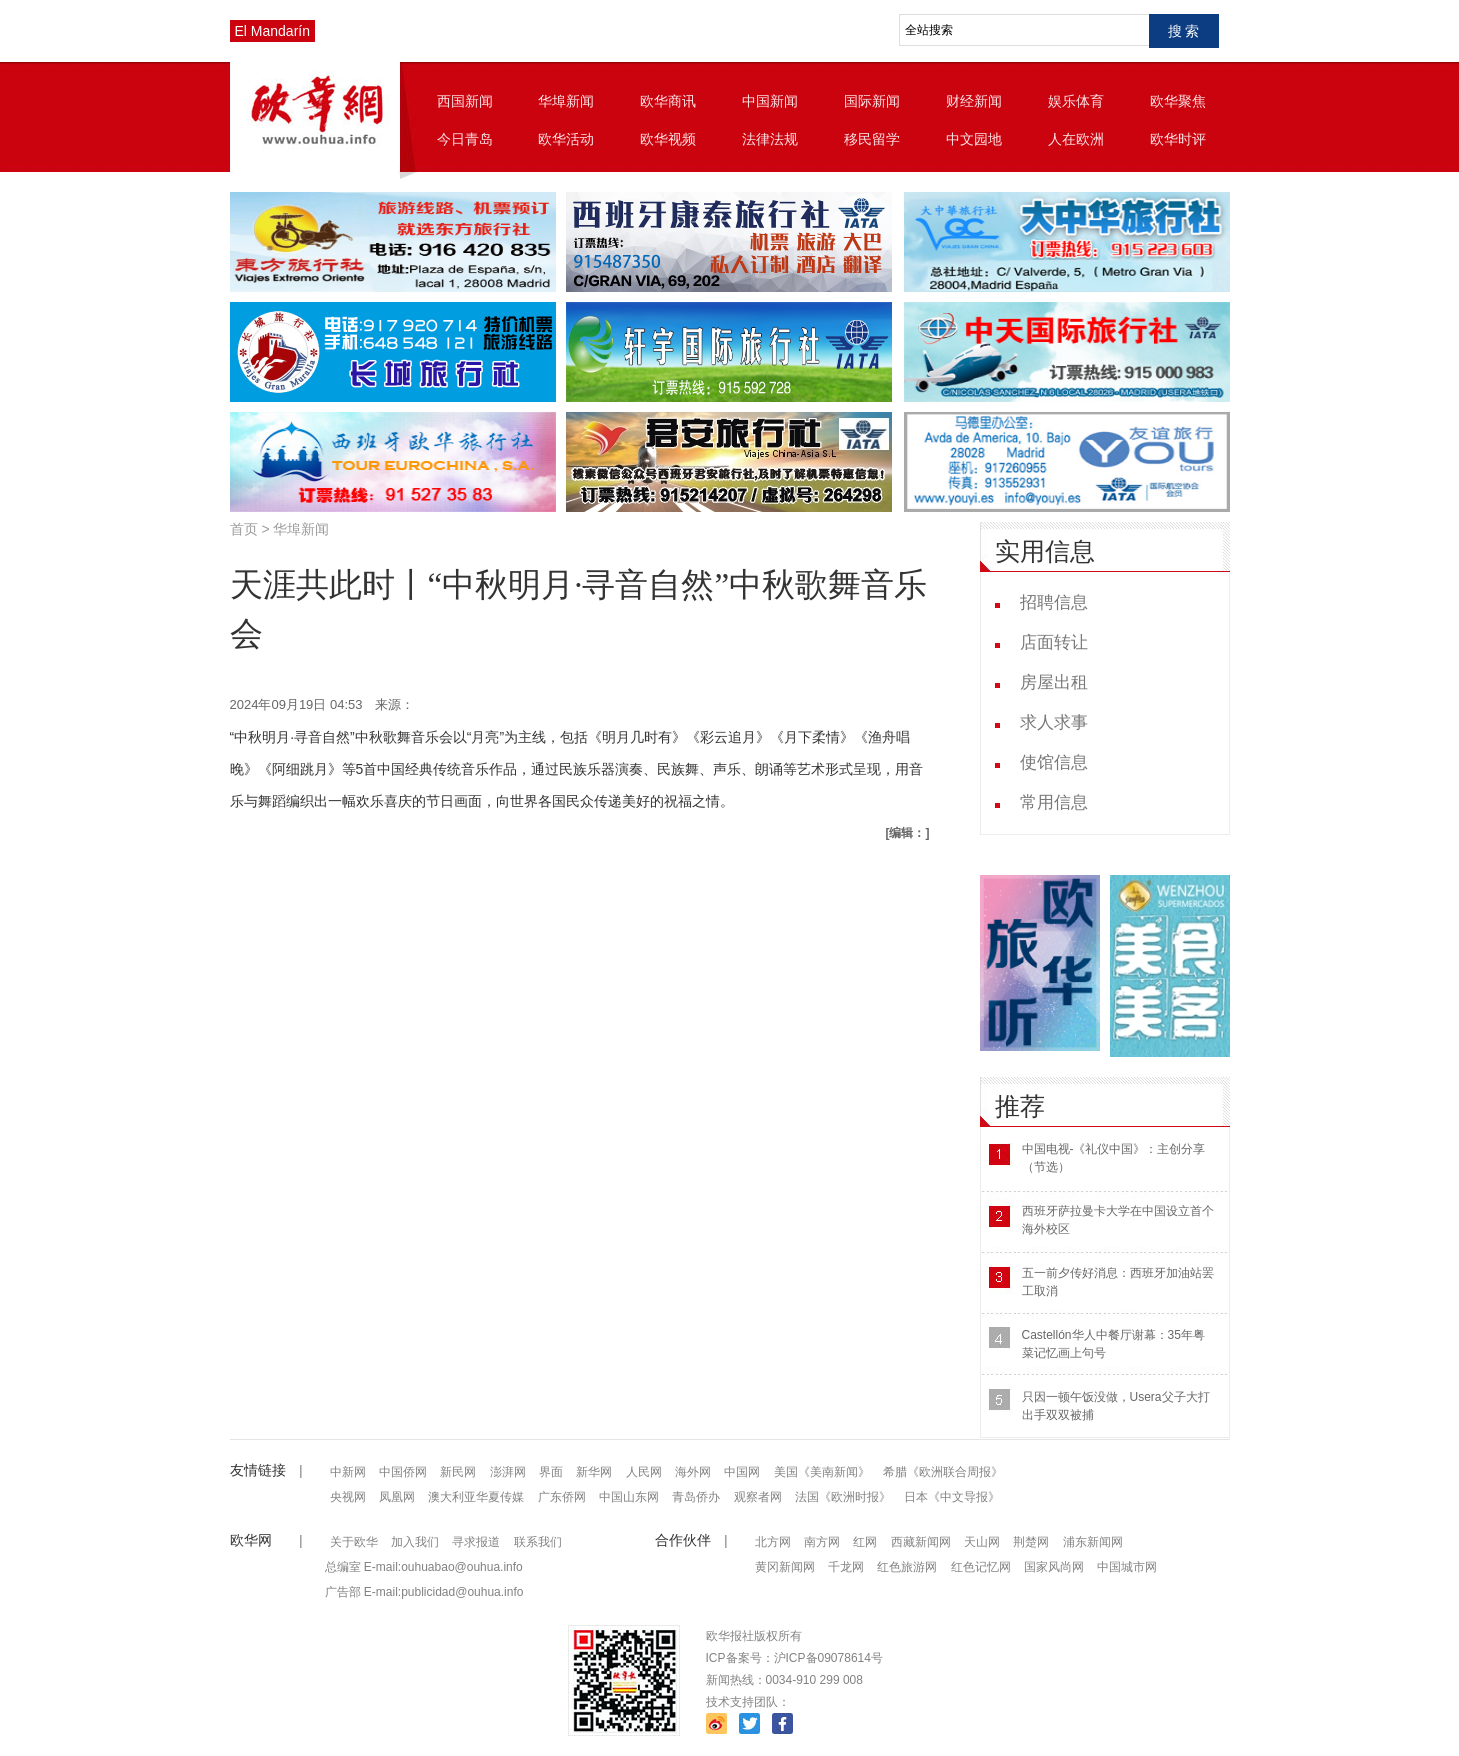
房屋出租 (1054, 682)
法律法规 (770, 139)
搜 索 (1184, 31)
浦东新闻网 (1093, 1542)
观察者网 (758, 1497)
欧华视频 (668, 139)
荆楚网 (1031, 1542)
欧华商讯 (668, 101)
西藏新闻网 (921, 1542)
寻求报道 (476, 1542)
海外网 (693, 1472)
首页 (244, 529)
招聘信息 (1054, 602)
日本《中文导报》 (952, 1497)
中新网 (348, 1472)
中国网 (742, 1472)
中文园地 (974, 139)
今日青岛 (465, 139)
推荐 (1020, 1106)
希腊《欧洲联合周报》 (943, 1472)
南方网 (822, 1542)
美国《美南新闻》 (822, 1472)
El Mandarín (272, 31)
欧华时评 (1178, 139)
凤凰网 (397, 1497)
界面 (551, 1472)
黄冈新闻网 (785, 1567)
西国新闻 (465, 101)
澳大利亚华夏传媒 (476, 1497)
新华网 (594, 1472)
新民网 (458, 1472)
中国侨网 (403, 1472)
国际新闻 (872, 101)
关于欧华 (354, 1542)
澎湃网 (508, 1472)
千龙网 (846, 1567)
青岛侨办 (696, 1497)
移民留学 (872, 139)
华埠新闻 (566, 101)
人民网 (644, 1472)
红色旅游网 (907, 1567)
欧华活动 (566, 139)
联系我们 (538, 1542)
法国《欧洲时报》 (843, 1497)
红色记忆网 (981, 1567)
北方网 (773, 1542)
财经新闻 (974, 101)
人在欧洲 (1076, 139)
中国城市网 (1127, 1567)
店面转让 (1054, 642)
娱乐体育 (1076, 101)
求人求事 (1054, 722)
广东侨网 (562, 1497)
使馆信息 (1054, 762)
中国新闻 (770, 101)
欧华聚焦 (1178, 101)
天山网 (982, 1542)
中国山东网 (629, 1497)
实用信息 (1045, 551)
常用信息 (1054, 802)
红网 (865, 1542)
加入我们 (415, 1542)
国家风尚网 (1054, 1567)
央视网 (348, 1497)
